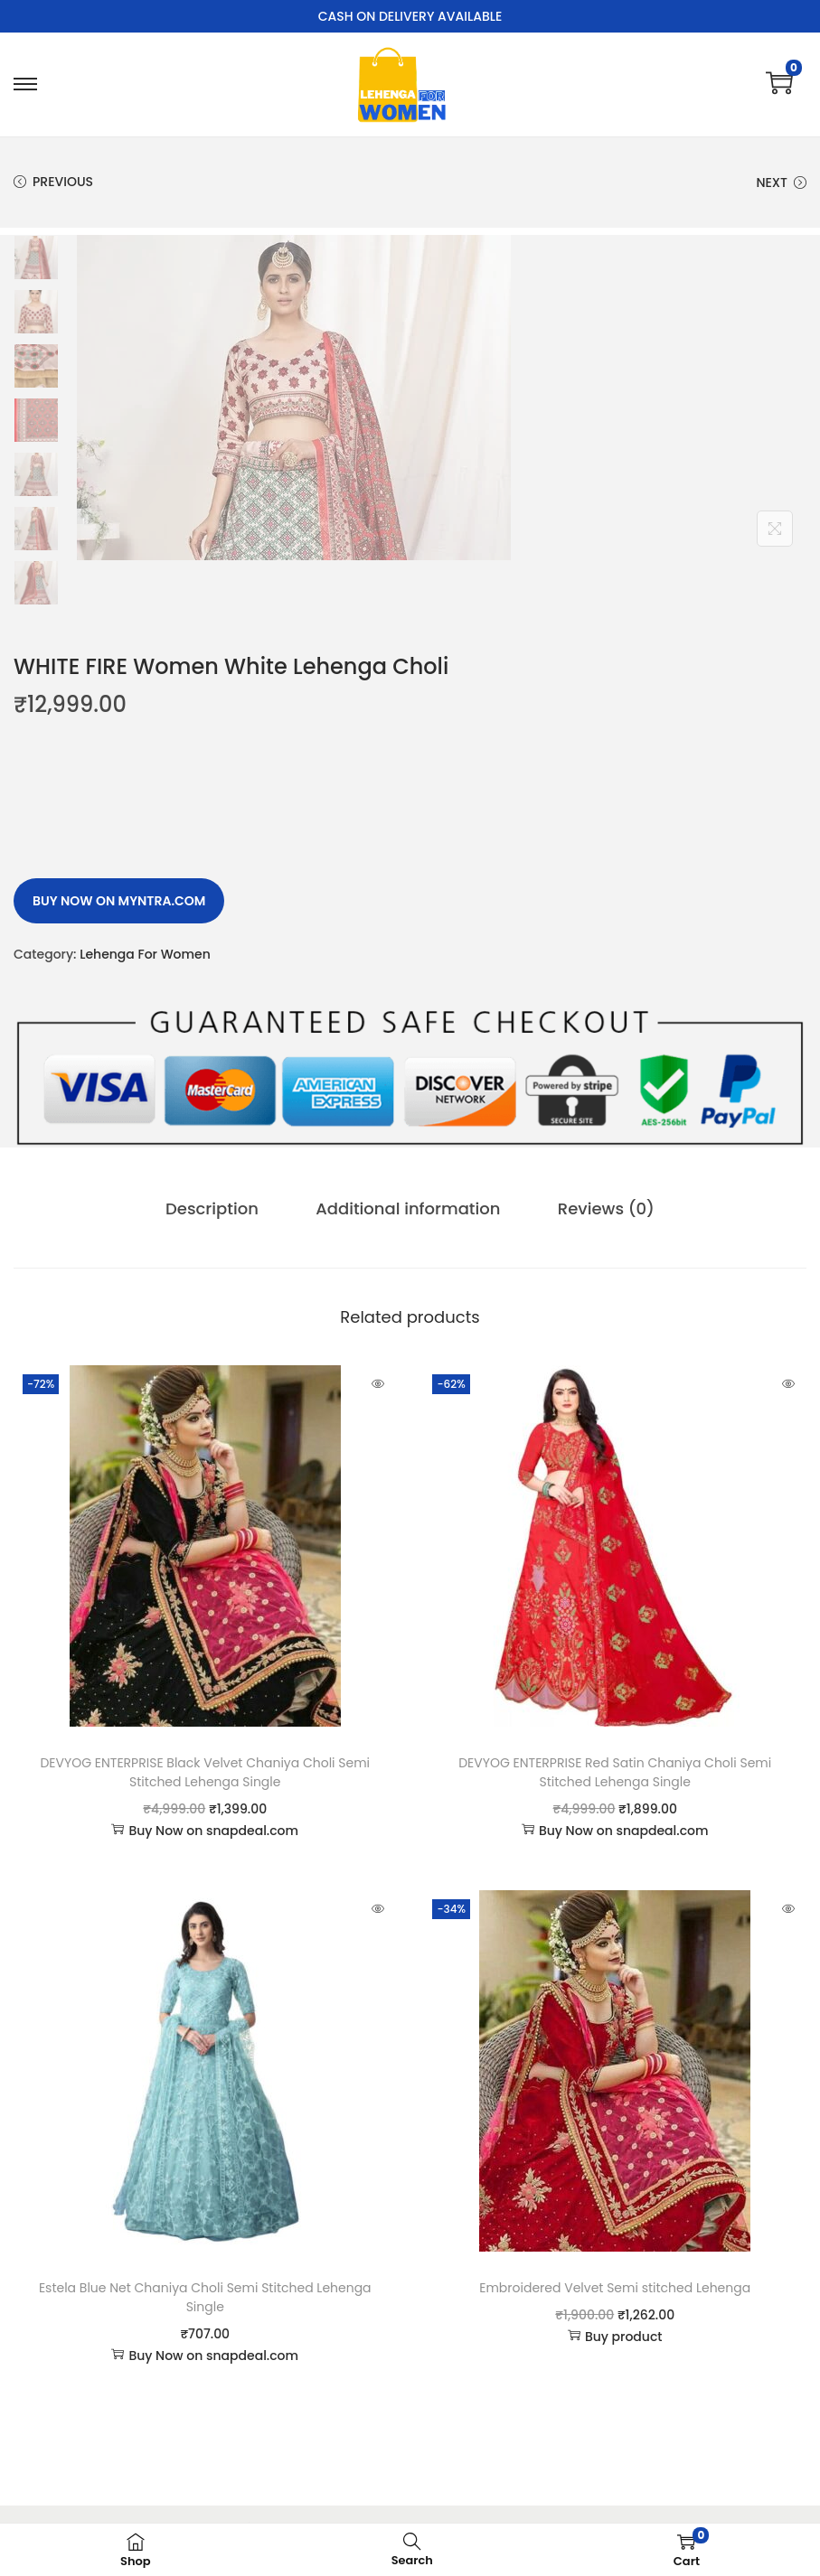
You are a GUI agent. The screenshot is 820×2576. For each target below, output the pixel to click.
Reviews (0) (602, 1208)
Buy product (615, 2337)
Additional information (408, 1208)
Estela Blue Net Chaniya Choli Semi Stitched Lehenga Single (205, 2297)
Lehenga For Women (145, 954)
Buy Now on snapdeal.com (204, 1831)
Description (214, 1208)
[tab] (214, 1209)
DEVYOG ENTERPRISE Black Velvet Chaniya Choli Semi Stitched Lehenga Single (205, 1772)
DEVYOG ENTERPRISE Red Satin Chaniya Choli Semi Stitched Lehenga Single (614, 1772)
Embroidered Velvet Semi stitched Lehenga (614, 2288)
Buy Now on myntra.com (119, 901)
